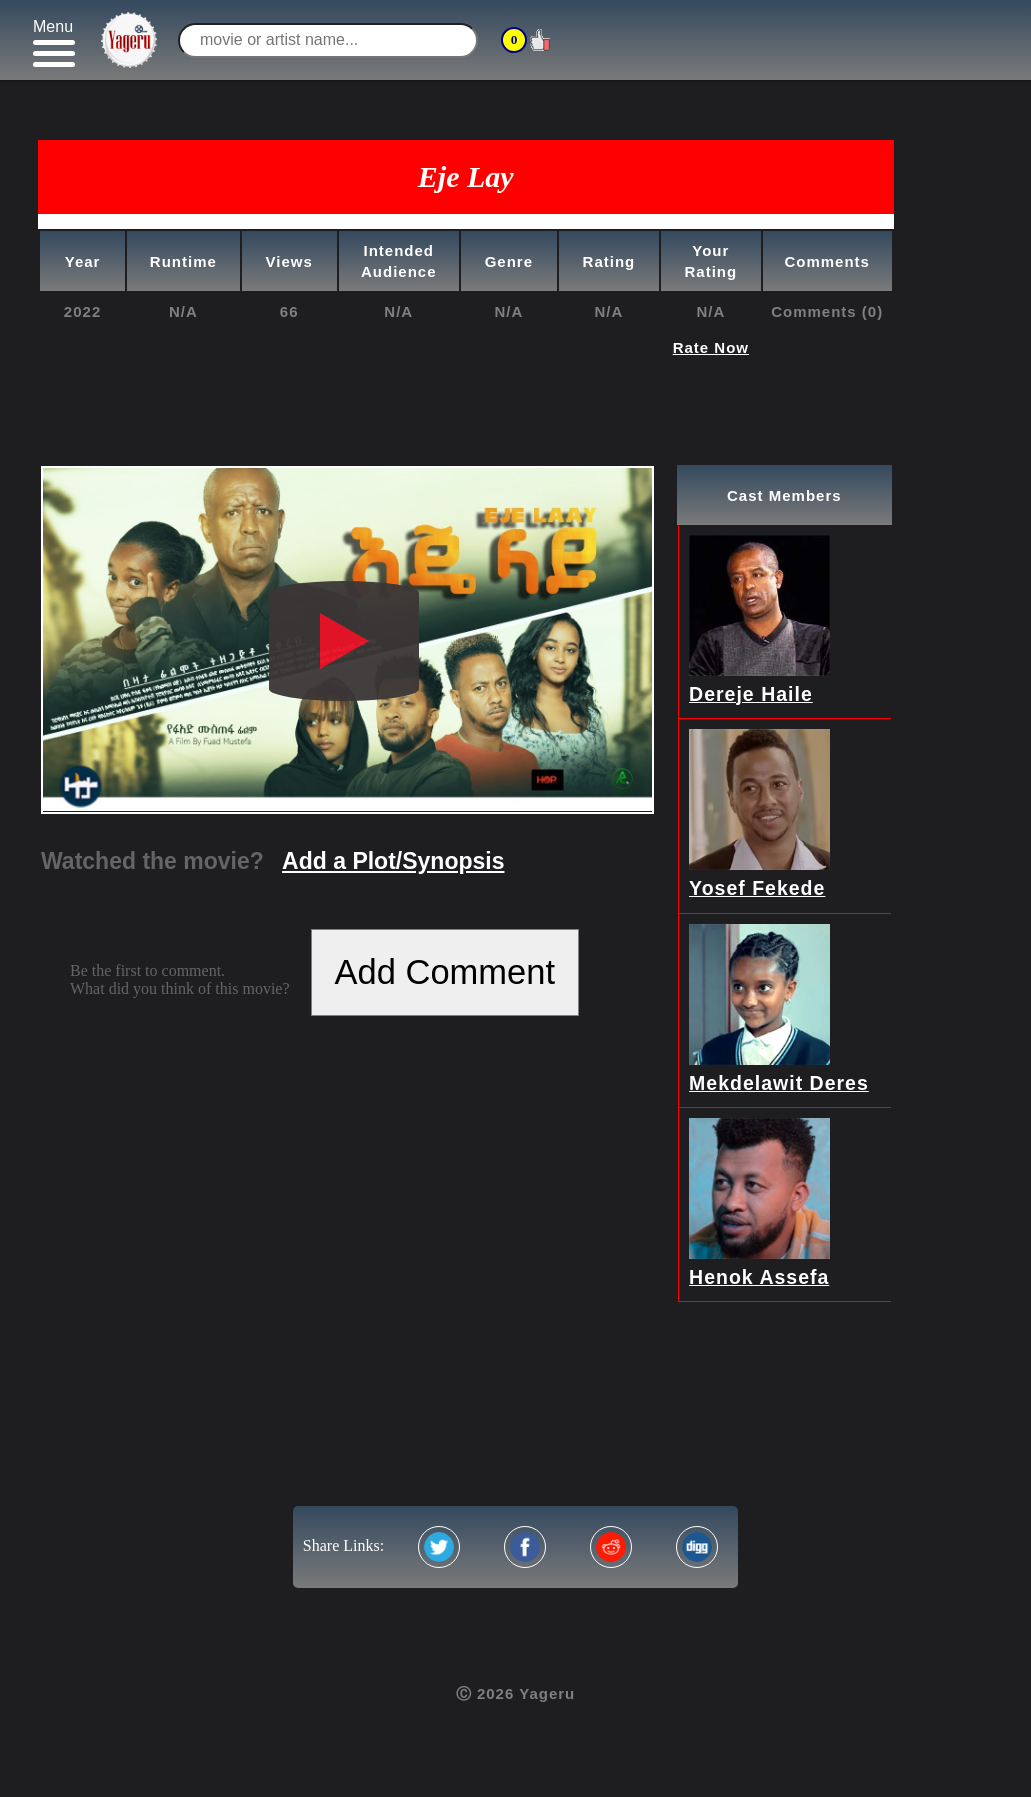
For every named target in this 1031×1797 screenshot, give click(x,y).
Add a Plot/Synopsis (393, 861)
